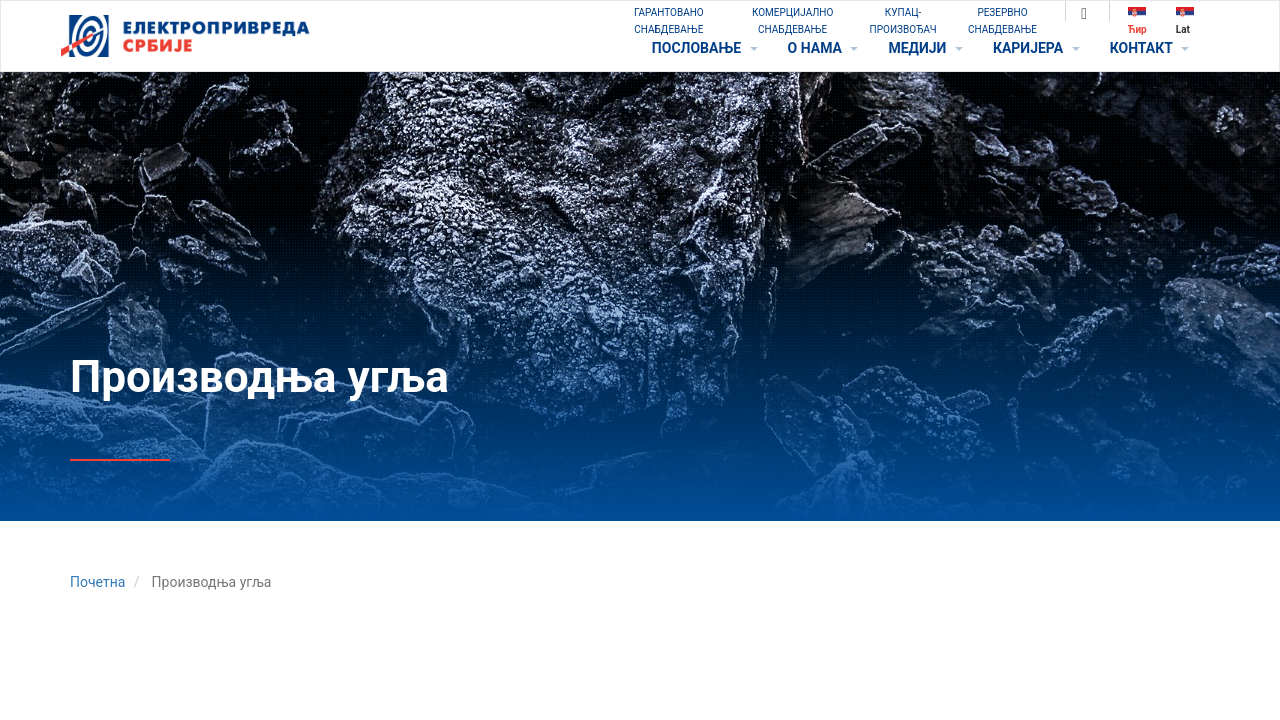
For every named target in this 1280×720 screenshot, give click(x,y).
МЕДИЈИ (925, 48)
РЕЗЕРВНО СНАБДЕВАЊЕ (1002, 21)
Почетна (97, 582)
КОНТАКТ (1149, 48)
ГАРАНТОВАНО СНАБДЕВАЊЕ (669, 21)
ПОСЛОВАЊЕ (705, 48)
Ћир (1137, 20)
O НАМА (823, 48)
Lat (1185, 20)
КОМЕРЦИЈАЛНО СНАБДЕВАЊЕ (792, 21)
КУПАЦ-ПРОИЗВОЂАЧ (903, 21)
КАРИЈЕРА (1036, 48)
